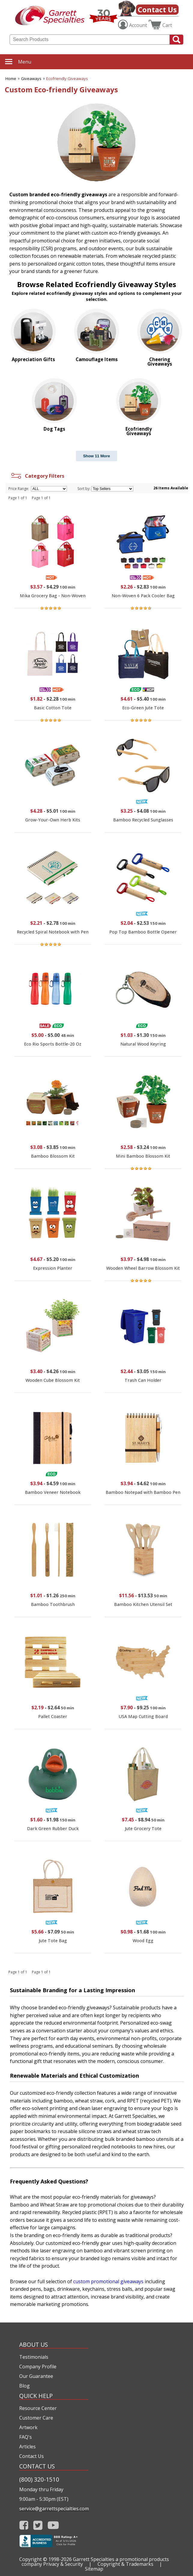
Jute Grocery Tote (143, 1828)
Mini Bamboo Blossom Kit (143, 1156)
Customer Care (36, 2417)
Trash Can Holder (143, 1380)
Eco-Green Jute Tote (143, 708)
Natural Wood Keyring (143, 1044)
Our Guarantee (36, 2376)
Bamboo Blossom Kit (53, 1156)
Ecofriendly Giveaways (67, 78)
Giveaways (31, 78)
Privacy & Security (63, 2564)
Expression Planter (52, 1268)
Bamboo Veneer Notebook (52, 1492)
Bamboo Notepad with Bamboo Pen (143, 1492)
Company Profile (37, 2366)
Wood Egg (143, 1940)
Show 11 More (96, 456)
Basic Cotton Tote (52, 708)
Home (10, 78)
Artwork (28, 2427)
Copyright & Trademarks (125, 2564)
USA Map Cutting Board (143, 1716)
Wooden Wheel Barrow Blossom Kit (143, 1268)
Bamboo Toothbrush (53, 1604)
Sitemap (94, 2569)
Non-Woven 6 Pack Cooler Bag (143, 595)
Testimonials (33, 2357)
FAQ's (25, 2437)
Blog (24, 2385)
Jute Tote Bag (53, 1940)
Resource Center (38, 2408)
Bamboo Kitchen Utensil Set (143, 1604)
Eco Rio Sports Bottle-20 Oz (52, 1044)
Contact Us (157, 9)
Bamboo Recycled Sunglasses (143, 820)
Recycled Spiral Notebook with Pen (53, 932)
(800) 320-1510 (39, 2479)
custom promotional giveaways (108, 2281)
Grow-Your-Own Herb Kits (52, 820)
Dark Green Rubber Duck (53, 1828)
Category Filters (37, 476)
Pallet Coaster (52, 1716)
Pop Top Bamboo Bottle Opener (143, 932)
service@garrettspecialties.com (53, 2508)
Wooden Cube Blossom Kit (53, 1380)
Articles (27, 2446)
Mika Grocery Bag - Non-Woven (53, 595)
